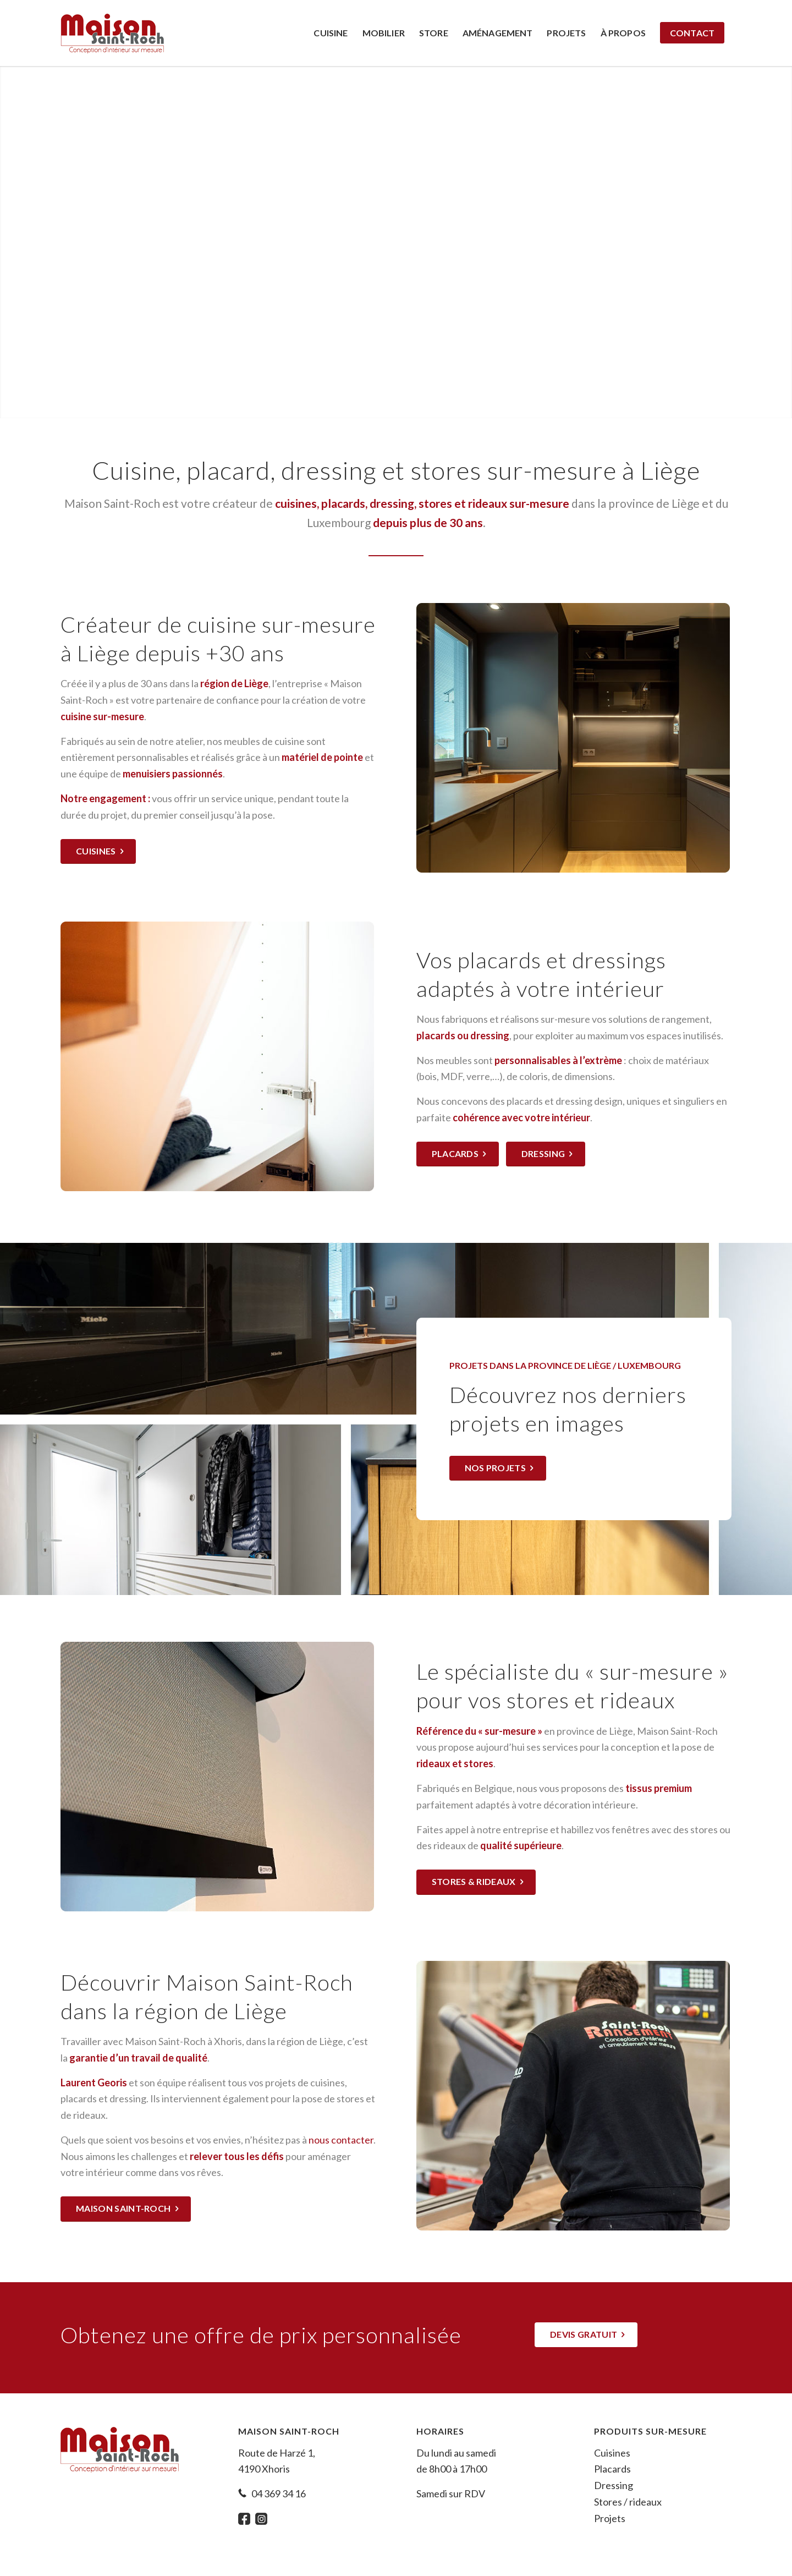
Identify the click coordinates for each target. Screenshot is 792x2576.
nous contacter (341, 2140)
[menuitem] (330, 33)
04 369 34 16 (278, 2493)
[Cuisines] (98, 851)
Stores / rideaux (628, 2502)
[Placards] (457, 1154)
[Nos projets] (497, 1468)
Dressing (613, 2485)
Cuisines (612, 2453)
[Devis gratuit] (586, 2334)
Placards (612, 2469)
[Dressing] (545, 1154)
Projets (609, 2518)
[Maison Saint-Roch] (112, 33)
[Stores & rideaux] (476, 1882)
